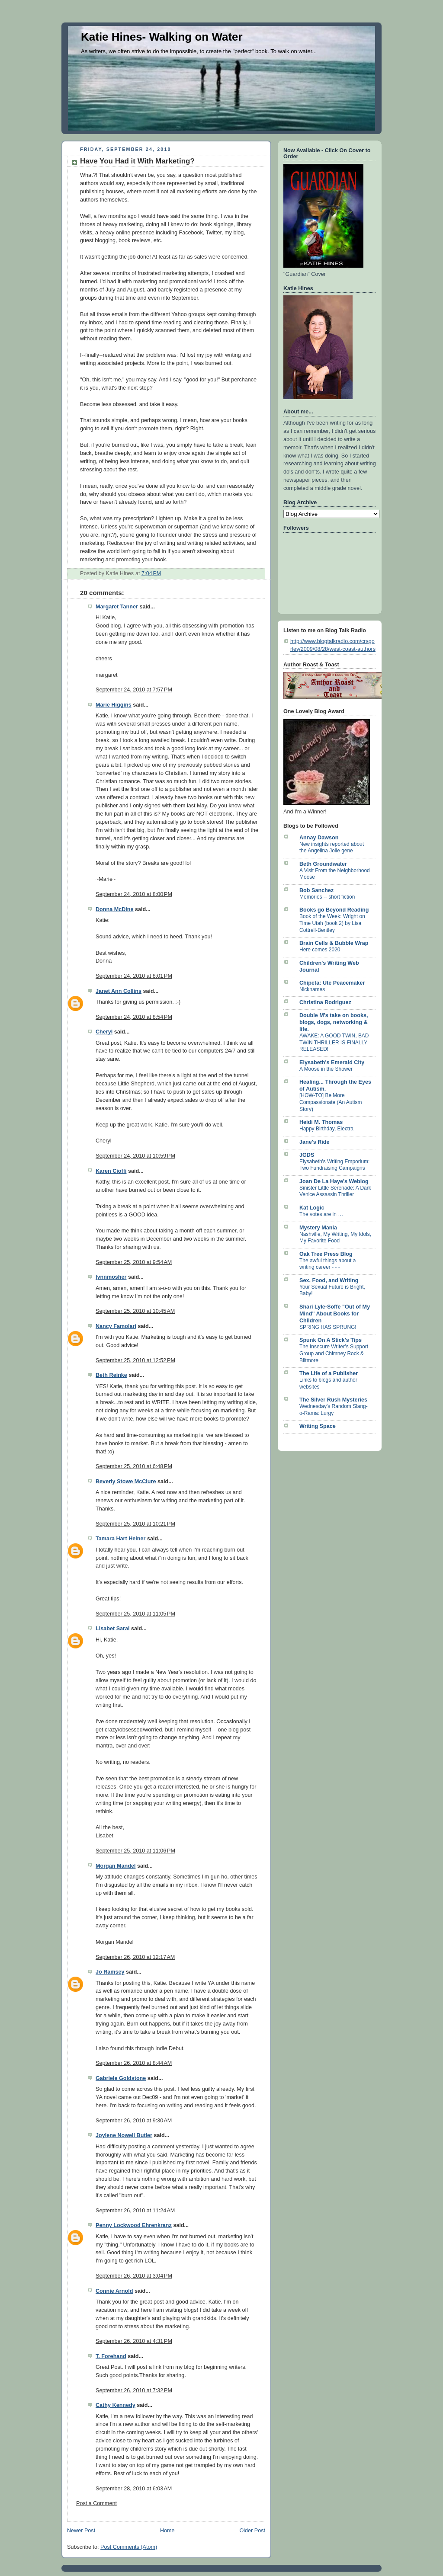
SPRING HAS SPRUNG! (327, 1327)
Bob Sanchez (316, 890)
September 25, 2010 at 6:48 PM (134, 1466)
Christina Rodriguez (325, 1002)
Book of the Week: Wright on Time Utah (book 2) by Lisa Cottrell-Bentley (332, 923)
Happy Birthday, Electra (326, 1129)
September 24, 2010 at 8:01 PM (134, 976)
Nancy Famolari (116, 1326)
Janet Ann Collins (118, 991)
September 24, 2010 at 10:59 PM (135, 1156)
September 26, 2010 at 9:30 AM (134, 2121)
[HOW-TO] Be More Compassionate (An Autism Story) (330, 1102)
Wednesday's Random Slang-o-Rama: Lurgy (333, 1409)
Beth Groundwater (323, 864)
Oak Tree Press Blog (326, 1254)
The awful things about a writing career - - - (327, 1264)
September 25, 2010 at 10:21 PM (135, 1524)
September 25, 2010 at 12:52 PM (135, 1360)
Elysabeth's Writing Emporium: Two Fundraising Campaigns (334, 1164)
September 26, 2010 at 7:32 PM (134, 2390)
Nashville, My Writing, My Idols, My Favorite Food (335, 1237)
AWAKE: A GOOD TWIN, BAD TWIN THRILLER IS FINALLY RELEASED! (334, 1042)
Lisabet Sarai (113, 1629)
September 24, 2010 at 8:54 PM (134, 1017)
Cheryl (104, 1032)
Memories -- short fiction (327, 897)
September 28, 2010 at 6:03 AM (134, 2489)
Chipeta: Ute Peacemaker (332, 983)
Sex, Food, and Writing (328, 1280)
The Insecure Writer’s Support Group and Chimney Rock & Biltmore (333, 1353)
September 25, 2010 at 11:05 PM (135, 1614)
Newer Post (81, 2531)
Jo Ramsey (110, 1972)
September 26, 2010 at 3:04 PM (134, 2276)
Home (167, 2531)
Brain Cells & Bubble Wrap (334, 943)
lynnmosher (111, 1277)
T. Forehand (111, 2356)
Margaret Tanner (117, 607)
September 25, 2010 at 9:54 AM (134, 1262)
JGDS (306, 1155)
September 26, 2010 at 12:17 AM (135, 1957)
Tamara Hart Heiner (120, 1539)
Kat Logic (311, 1208)
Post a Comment (96, 2503)
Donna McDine (115, 909)
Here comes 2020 (319, 950)
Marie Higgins (114, 705)
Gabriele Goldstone (121, 2078)
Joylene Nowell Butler (124, 2135)
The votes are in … (321, 1214)
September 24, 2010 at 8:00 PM (134, 894)
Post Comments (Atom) (128, 2547)
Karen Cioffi (111, 1171)
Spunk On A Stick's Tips (330, 1340)
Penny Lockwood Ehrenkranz (134, 2225)
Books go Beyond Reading (334, 910)
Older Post (252, 2531)
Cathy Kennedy (115, 2405)
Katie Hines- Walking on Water (162, 36)
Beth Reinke (111, 1375)
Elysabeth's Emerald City (331, 1062)
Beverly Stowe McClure (126, 1481)
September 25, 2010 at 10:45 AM (135, 1311)
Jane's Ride (314, 1142)
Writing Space (317, 1426)
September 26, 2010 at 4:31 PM (134, 2341)
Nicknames (312, 989)
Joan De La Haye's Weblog (334, 1181)
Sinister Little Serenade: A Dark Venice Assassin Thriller (335, 1191)
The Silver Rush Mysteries (333, 1400)
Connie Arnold (114, 2291)
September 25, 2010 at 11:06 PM (135, 1851)
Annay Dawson (318, 838)
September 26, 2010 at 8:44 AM (134, 2063)
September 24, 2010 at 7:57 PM (134, 690)
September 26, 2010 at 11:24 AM (135, 2211)
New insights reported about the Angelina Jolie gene (331, 847)
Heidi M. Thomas (321, 1122)
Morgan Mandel (115, 1866)
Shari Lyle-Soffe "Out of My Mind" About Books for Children (334, 1314)
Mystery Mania (318, 1228)
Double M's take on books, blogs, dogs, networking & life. (333, 1022)
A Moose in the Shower (326, 1069)
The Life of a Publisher (328, 1373)
